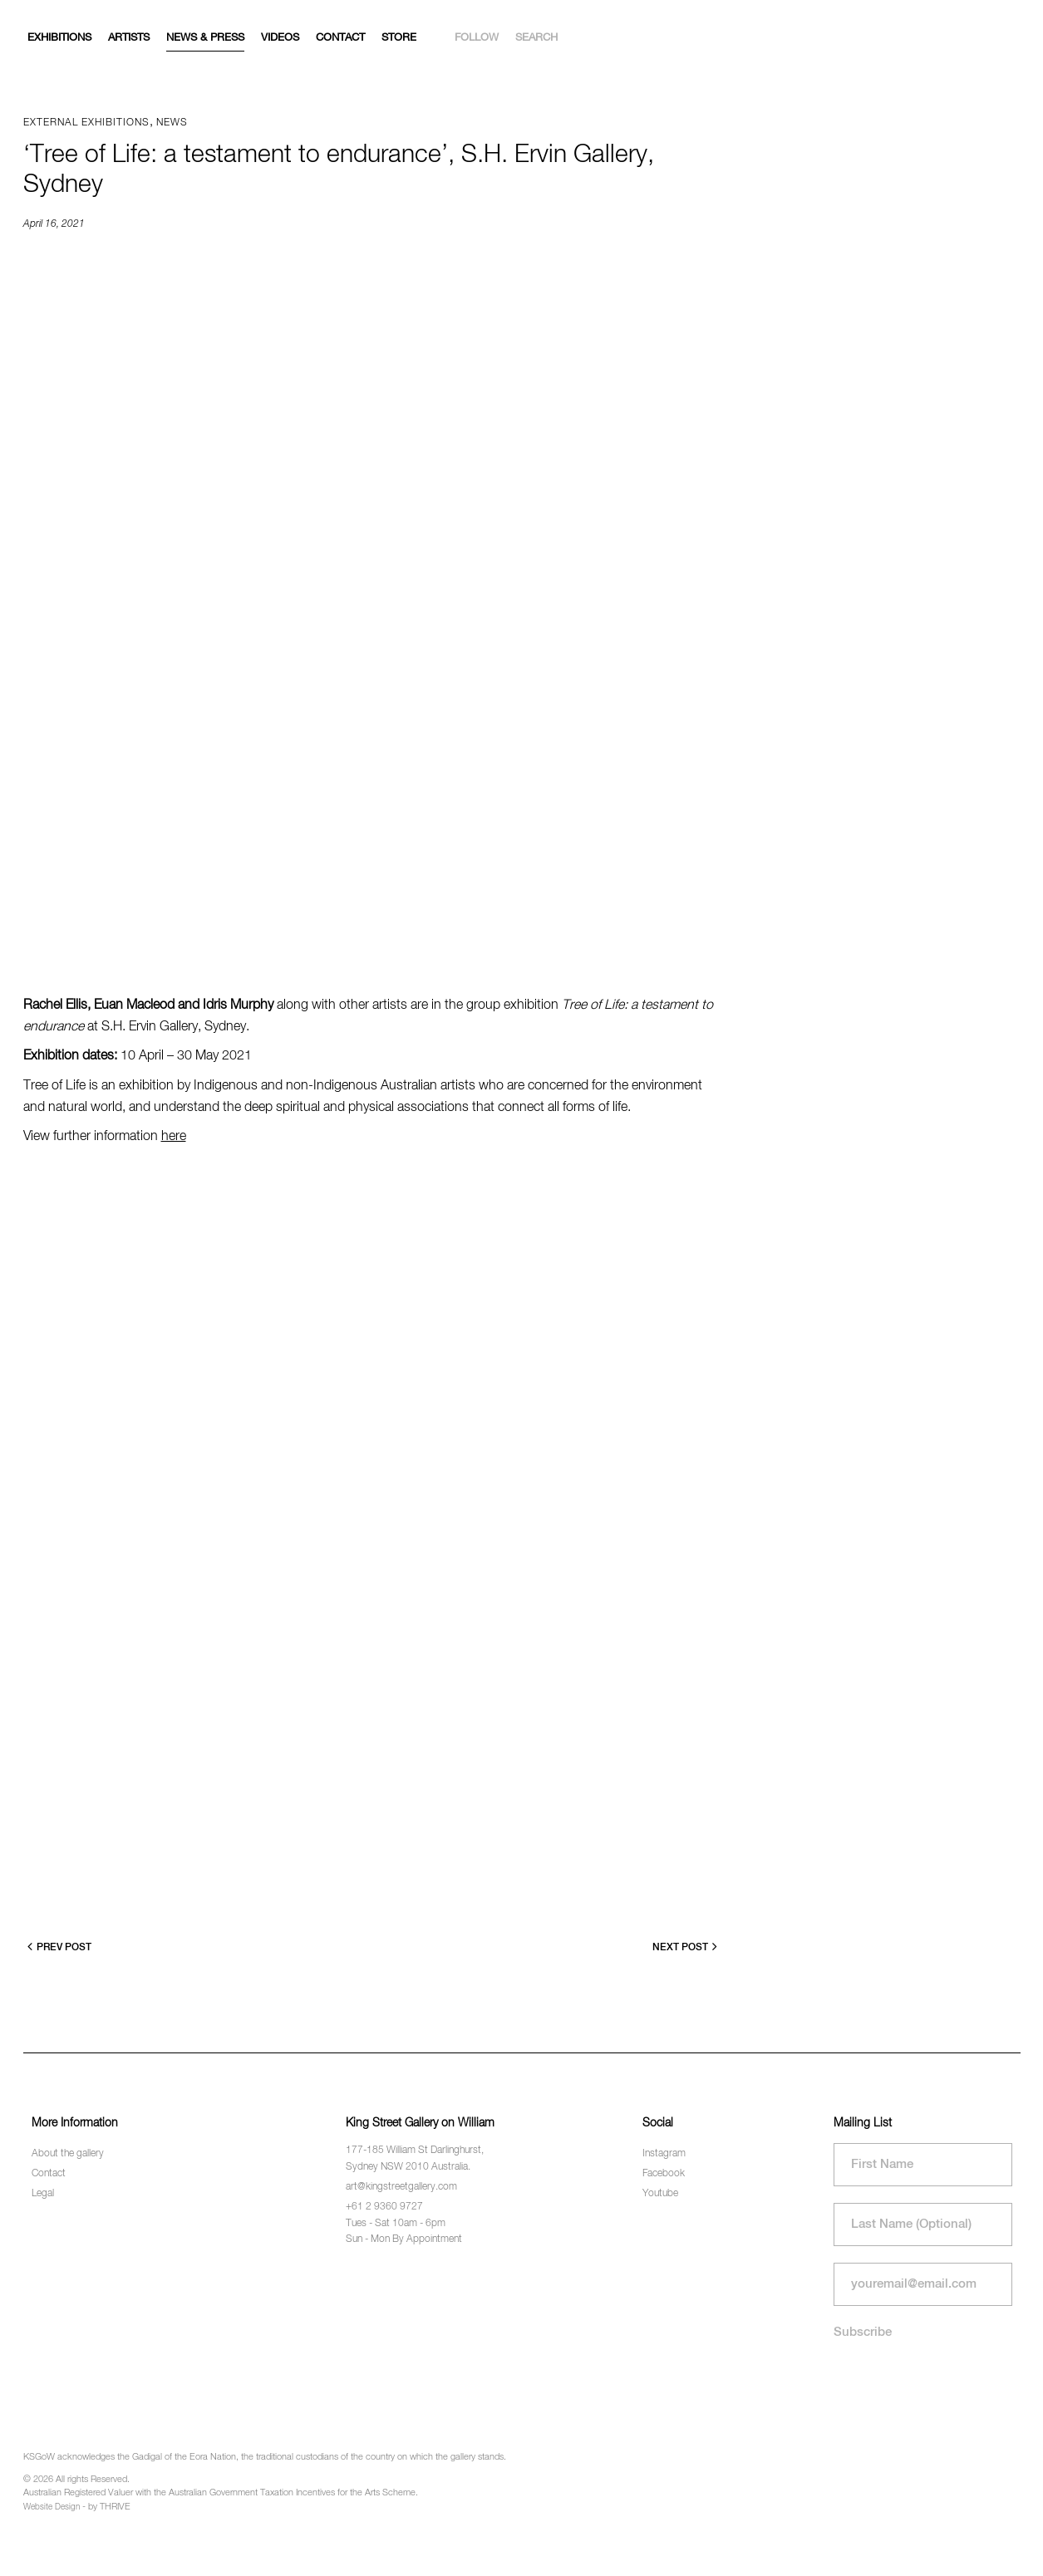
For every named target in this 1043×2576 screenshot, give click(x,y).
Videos (280, 37)
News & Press (205, 37)
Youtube (660, 2194)
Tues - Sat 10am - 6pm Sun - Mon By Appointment (404, 2231)
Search (536, 37)
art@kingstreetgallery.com (401, 2187)
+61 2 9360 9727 (384, 2207)
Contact (340, 37)
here (173, 1136)
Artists (129, 37)
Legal (43, 2194)
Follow (477, 37)
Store (398, 37)
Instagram (664, 2154)
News (172, 123)
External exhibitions (86, 123)
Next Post (684, 1946)
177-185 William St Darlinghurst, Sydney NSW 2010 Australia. (415, 2158)
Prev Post (59, 1946)
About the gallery (68, 2154)
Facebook (663, 2174)
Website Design (51, 2507)
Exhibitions (59, 37)
